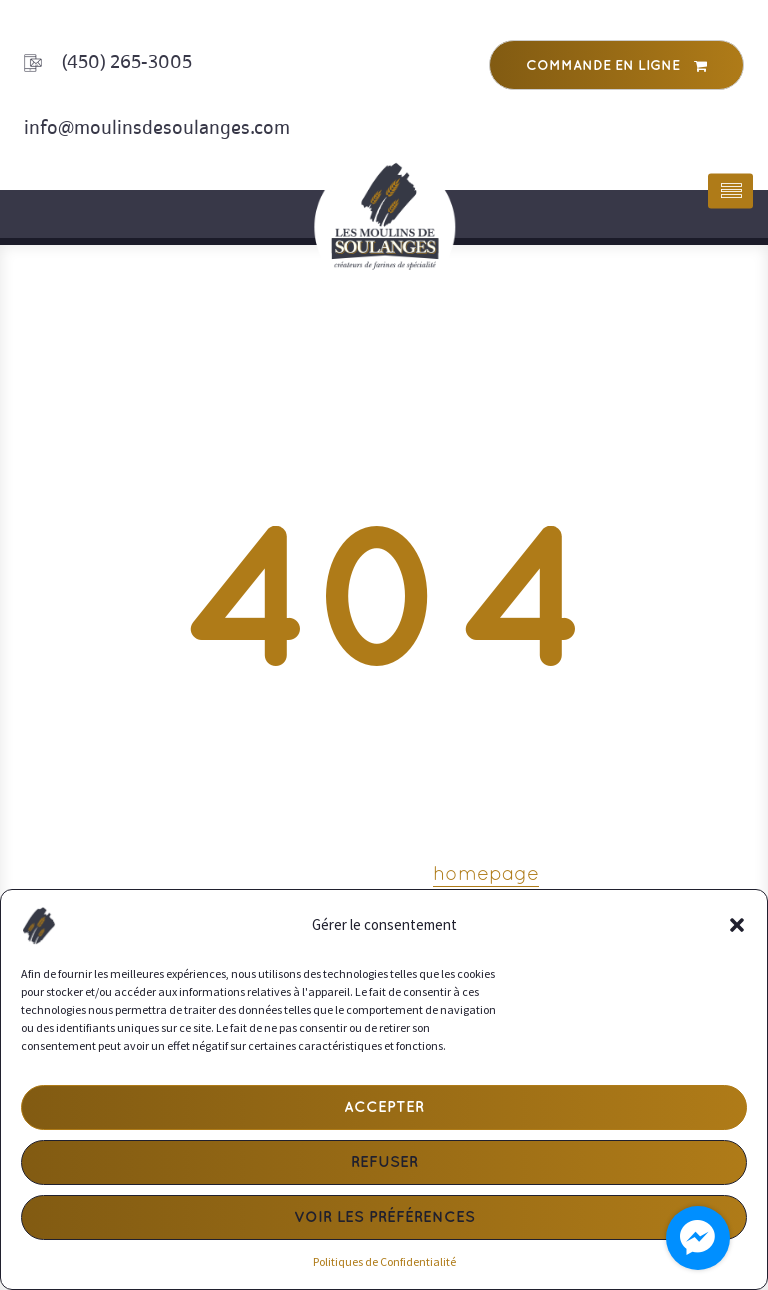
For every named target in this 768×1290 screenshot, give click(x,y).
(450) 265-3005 (127, 62)
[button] (737, 925)
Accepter (384, 1108)
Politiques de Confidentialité (384, 1261)
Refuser (384, 1163)
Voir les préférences (384, 1218)
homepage (486, 875)
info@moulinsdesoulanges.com (157, 127)
